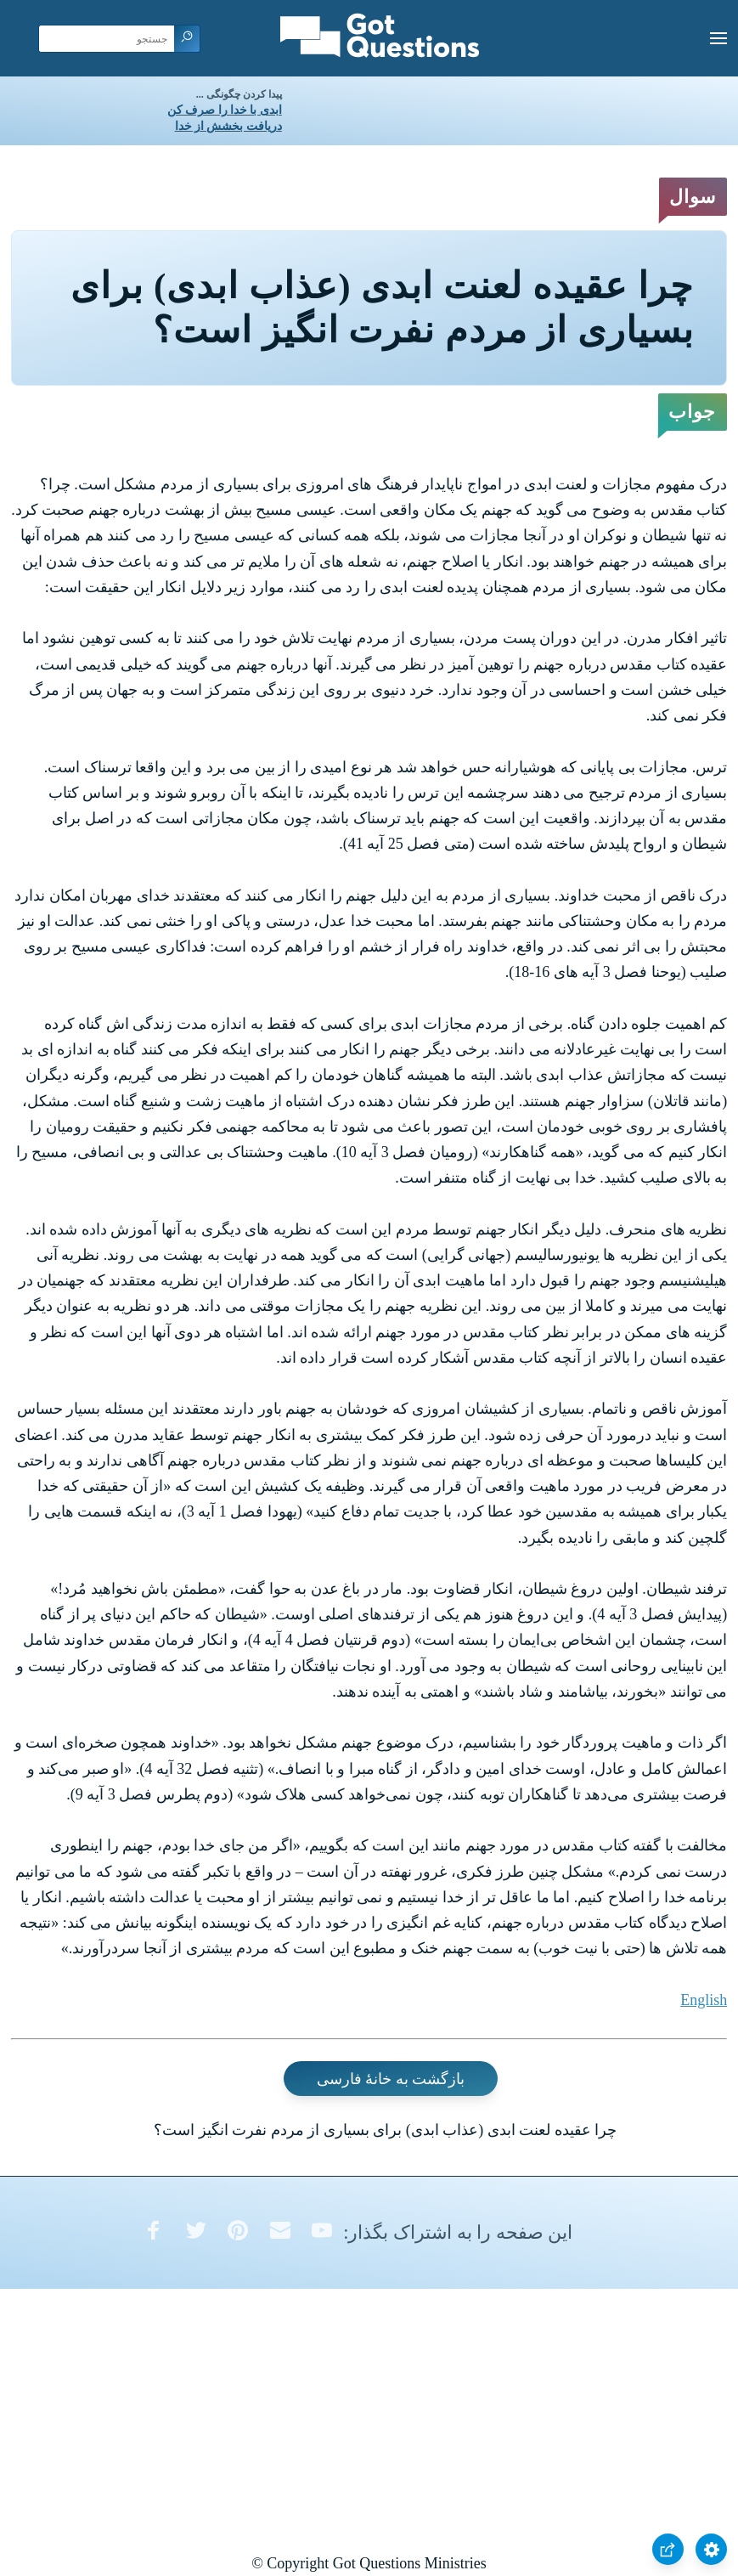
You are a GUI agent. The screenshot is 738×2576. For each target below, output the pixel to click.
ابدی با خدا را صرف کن (224, 110)
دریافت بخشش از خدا (228, 126)
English (703, 1999)
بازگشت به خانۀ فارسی (391, 2078)
